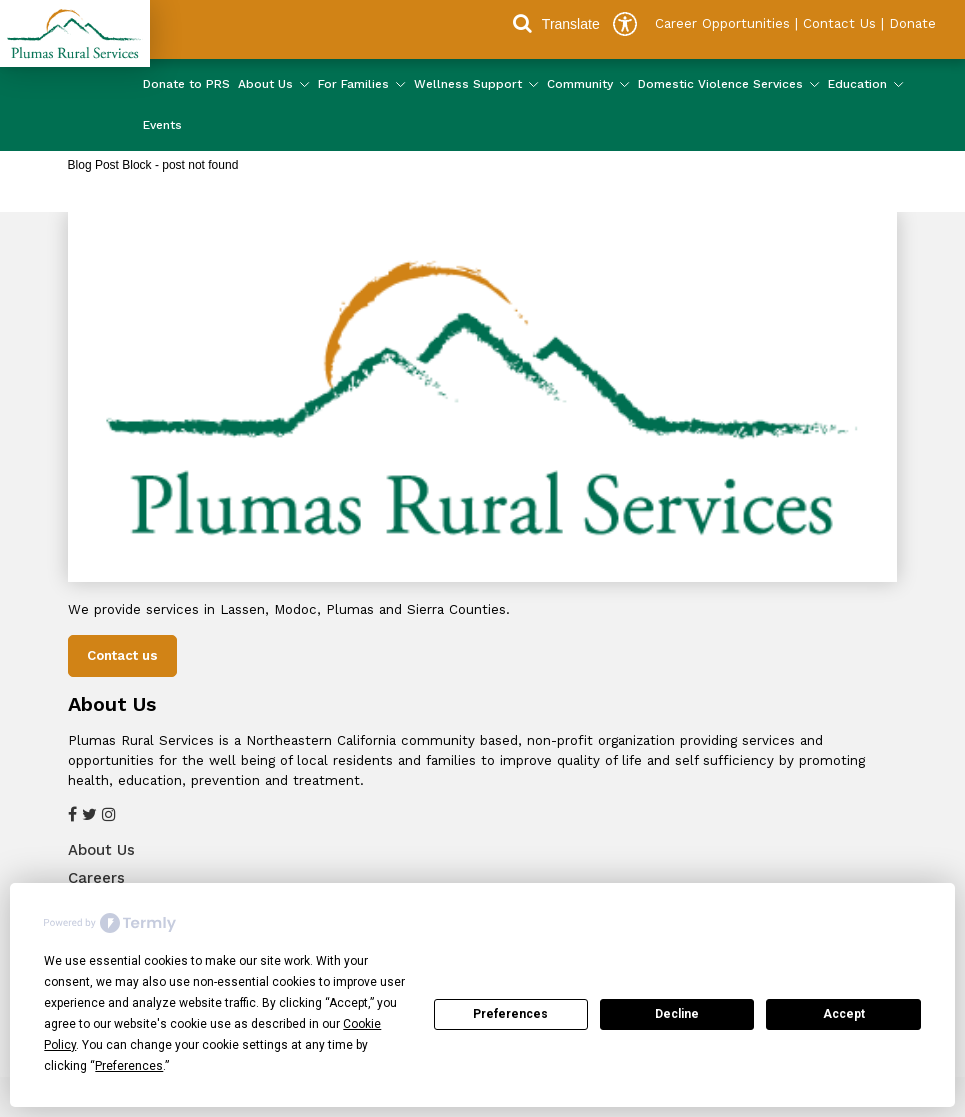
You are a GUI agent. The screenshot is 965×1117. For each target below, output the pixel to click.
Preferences (510, 1014)
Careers (96, 878)
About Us (101, 850)
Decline (677, 1014)
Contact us (122, 655)
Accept (844, 1014)
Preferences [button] (129, 1066)
